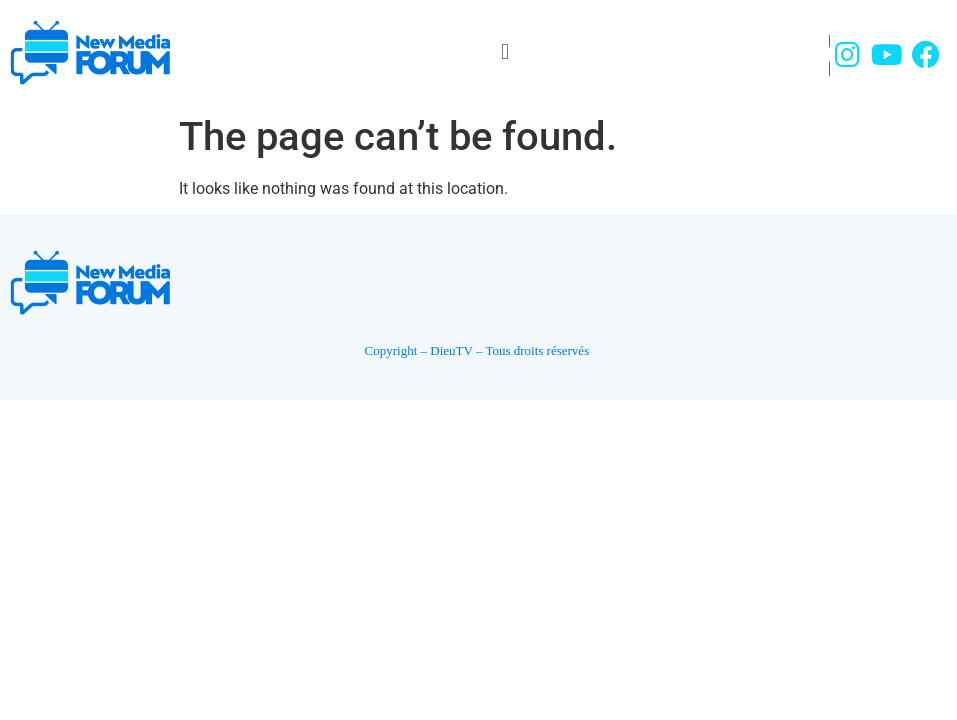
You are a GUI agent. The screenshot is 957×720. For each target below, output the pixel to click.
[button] (504, 51)
